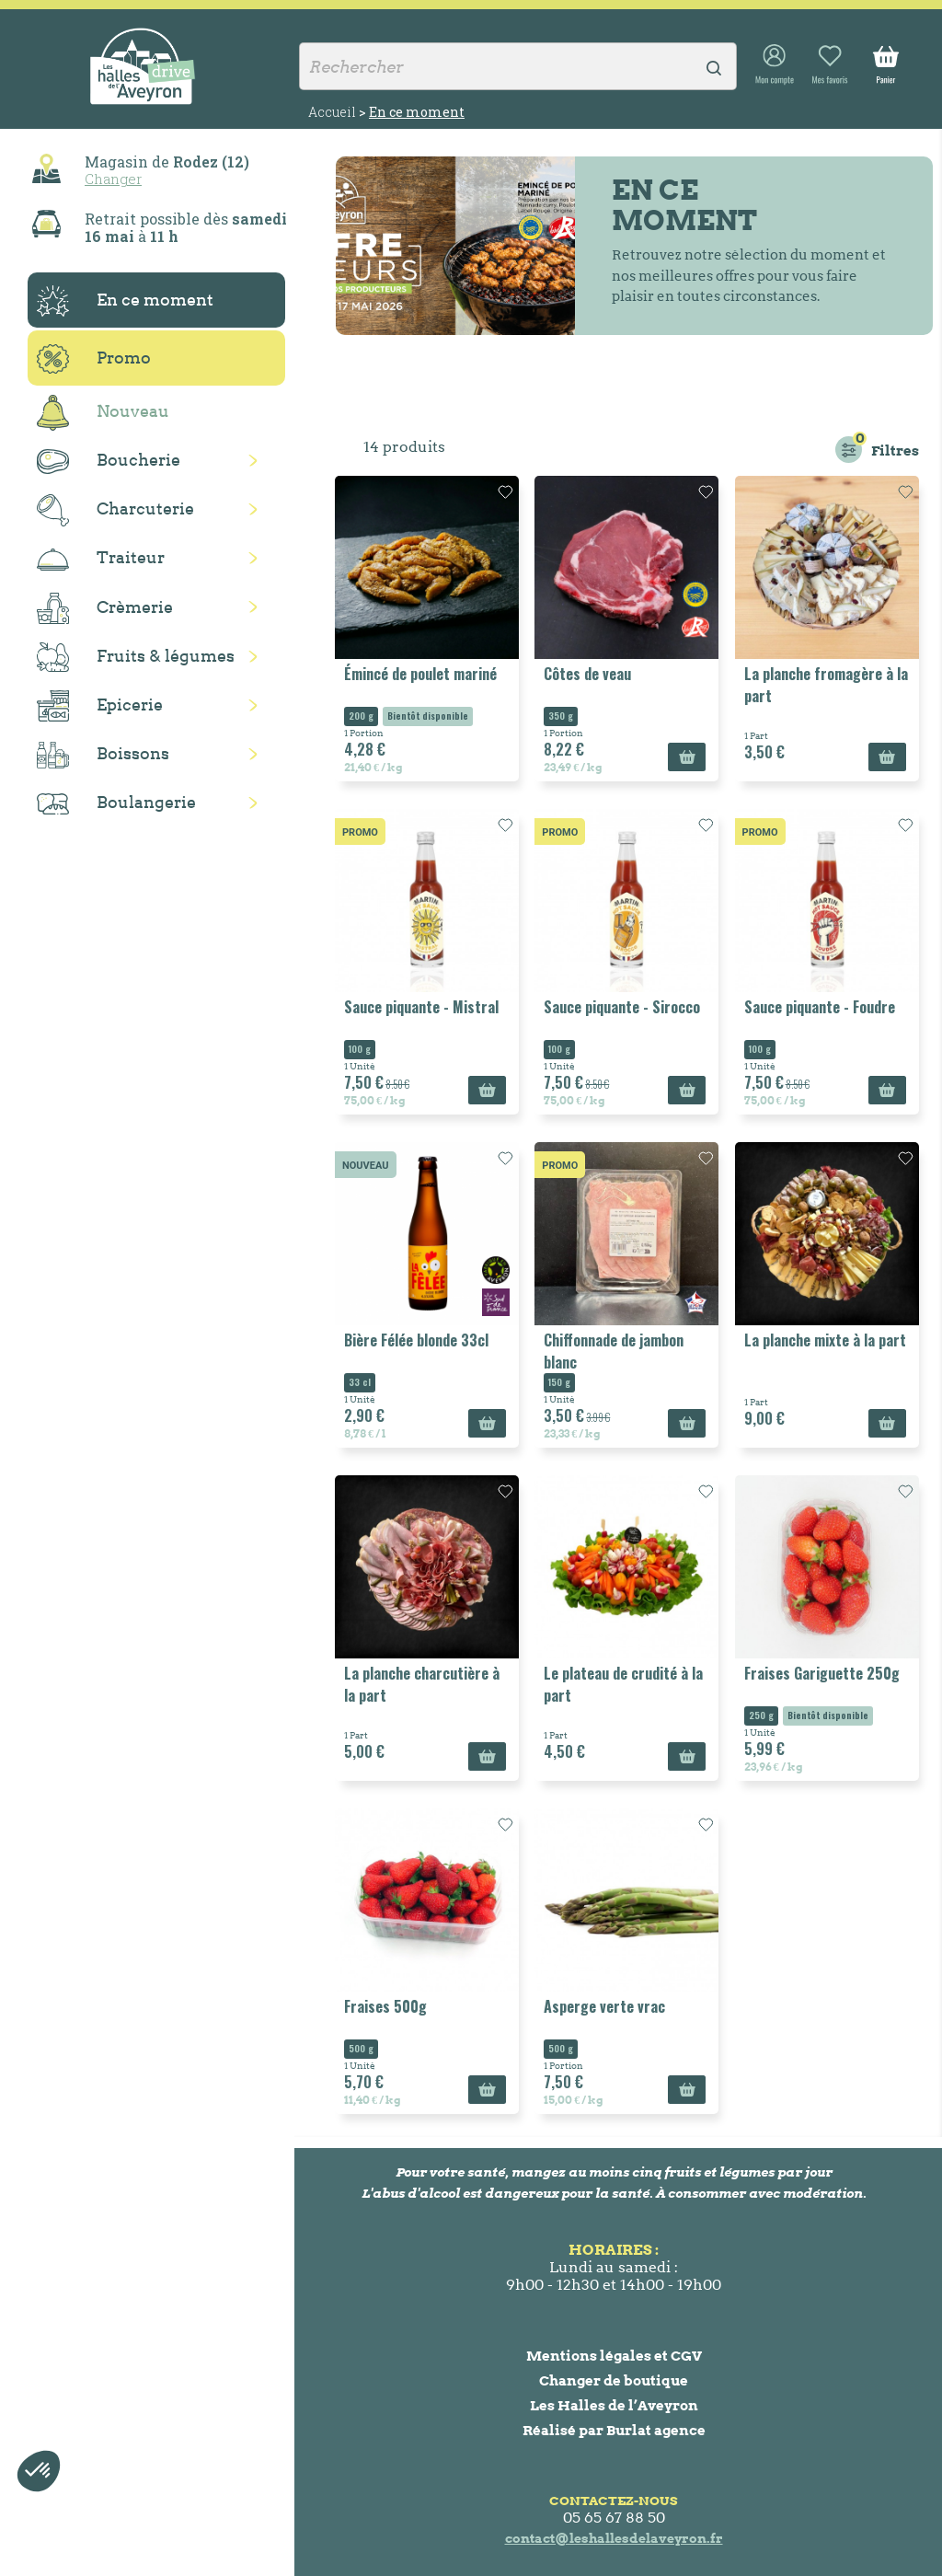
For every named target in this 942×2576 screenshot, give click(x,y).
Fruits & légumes (136, 657)
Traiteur (101, 559)
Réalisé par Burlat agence (614, 2430)
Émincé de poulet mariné (420, 674)
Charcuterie (115, 510)
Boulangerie (116, 803)
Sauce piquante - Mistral (421, 1007)
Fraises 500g (385, 2006)
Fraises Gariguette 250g (822, 1673)
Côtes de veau (587, 674)
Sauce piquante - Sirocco (622, 1007)
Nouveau (103, 413)
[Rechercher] (518, 66)
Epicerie (100, 706)
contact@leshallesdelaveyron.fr (614, 2538)
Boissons (103, 755)
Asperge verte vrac (604, 2006)
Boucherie (108, 461)
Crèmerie (105, 608)
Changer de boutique (613, 2380)
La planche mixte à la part (825, 1340)
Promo (94, 359)
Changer (113, 178)
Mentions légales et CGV (614, 2355)
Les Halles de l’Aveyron (614, 2405)
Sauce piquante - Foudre (819, 1007)
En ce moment (125, 301)
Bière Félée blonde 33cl (416, 1340)
